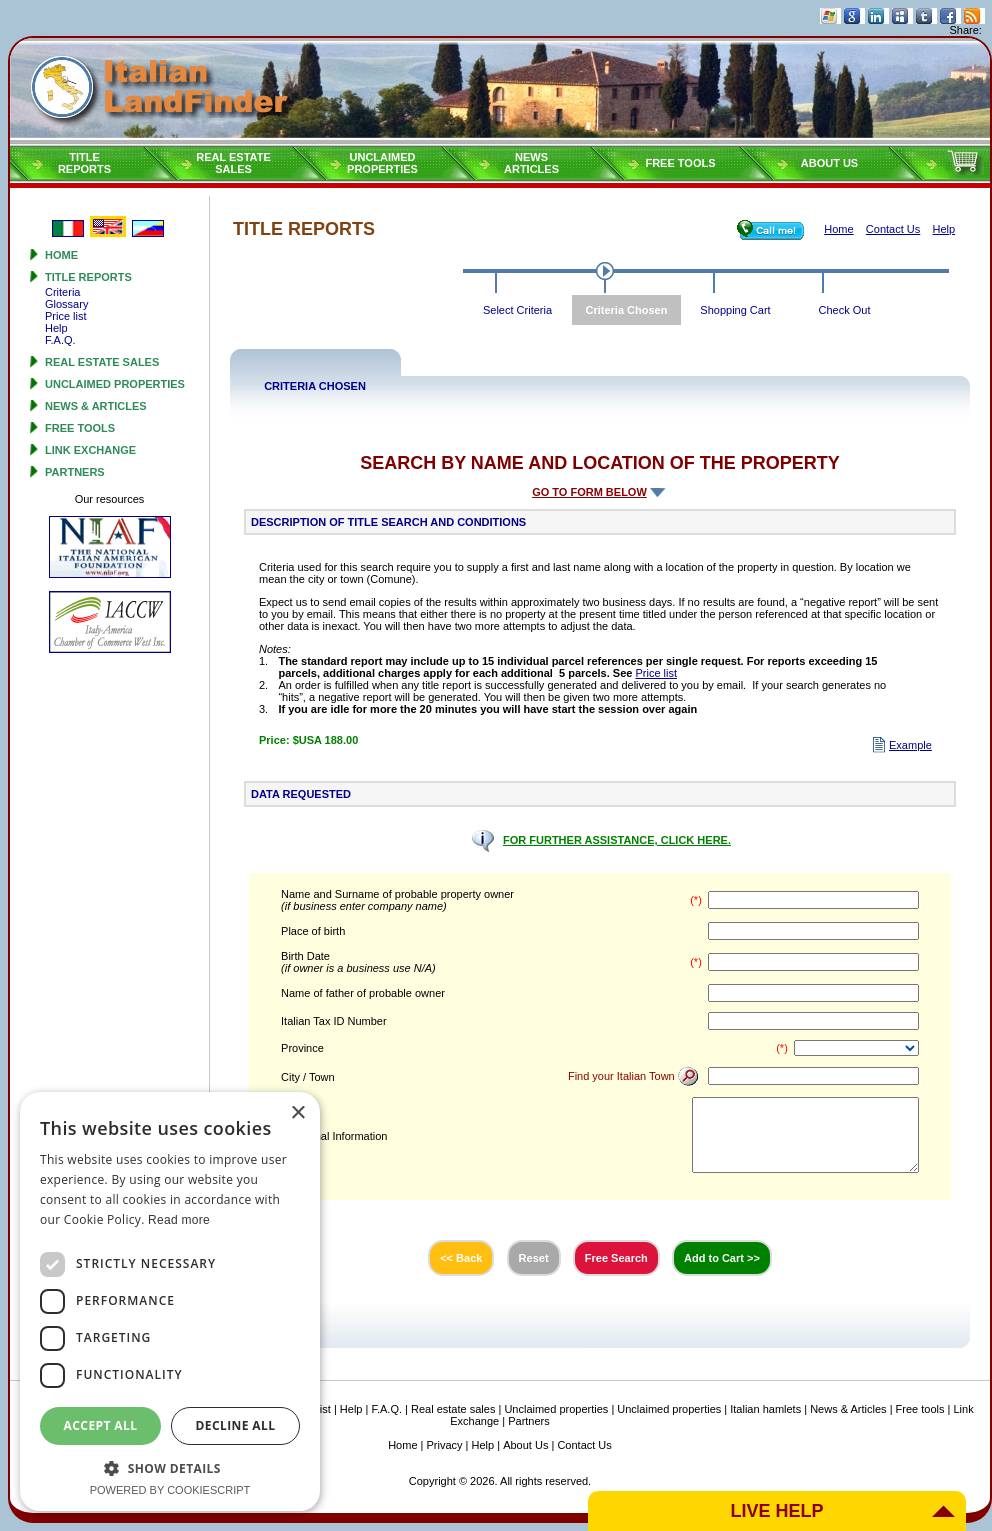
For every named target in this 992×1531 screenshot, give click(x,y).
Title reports (88, 277)
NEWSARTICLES (531, 163)
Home (61, 255)
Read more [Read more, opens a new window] (179, 1220)
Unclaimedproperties (382, 163)
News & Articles (96, 406)
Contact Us (584, 1445)
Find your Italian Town (633, 1076)
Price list (66, 316)
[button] (170, 1467)
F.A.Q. (60, 340)
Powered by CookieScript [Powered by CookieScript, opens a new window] (170, 1490)
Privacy (445, 1445)
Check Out (845, 310)
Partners (75, 472)
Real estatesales (233, 163)
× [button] (297, 1113)
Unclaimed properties (115, 384)
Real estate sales (102, 362)
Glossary (66, 304)
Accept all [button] (101, 1425)
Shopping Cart (735, 310)
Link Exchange (90, 450)
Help (56, 328)
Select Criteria (517, 310)
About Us (829, 163)
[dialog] (170, 1301)
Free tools (680, 163)
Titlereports (84, 163)
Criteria (62, 292)
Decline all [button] (236, 1425)
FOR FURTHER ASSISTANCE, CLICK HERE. (617, 840)
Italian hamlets (765, 1409)
